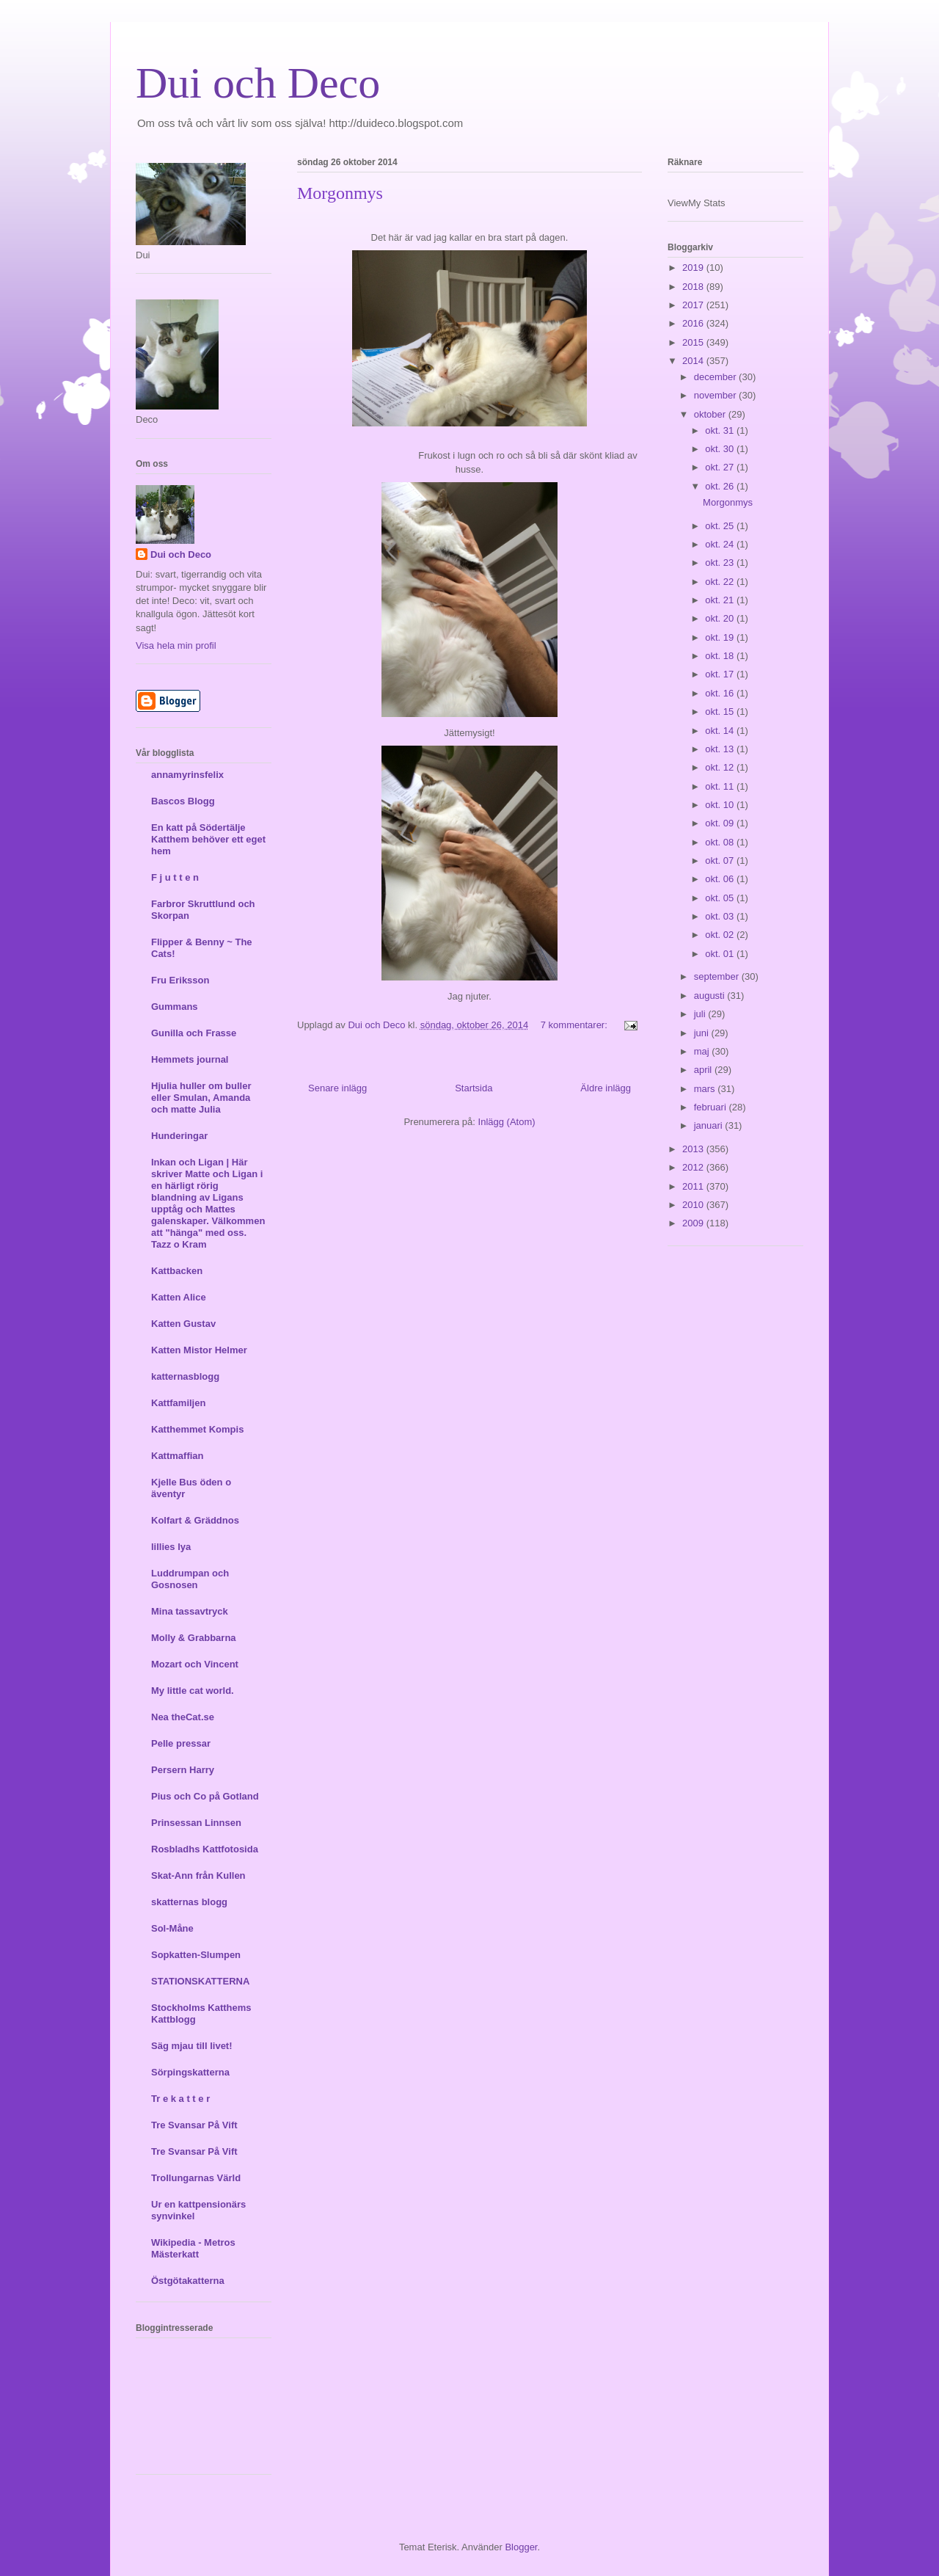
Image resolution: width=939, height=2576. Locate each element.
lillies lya (171, 1546)
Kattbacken (176, 1270)
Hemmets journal (189, 1059)
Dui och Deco (258, 83)
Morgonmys (340, 193)
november (716, 395)
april (704, 1069)
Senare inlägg (337, 1088)
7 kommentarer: (575, 1024)
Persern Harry (182, 1769)
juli (701, 1013)
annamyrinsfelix (187, 774)
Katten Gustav (183, 1323)
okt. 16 (721, 693)
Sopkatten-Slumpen (196, 1954)
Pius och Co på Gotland (205, 1796)
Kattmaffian (177, 1455)
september (718, 976)
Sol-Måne (172, 1928)
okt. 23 (721, 562)
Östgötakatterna (187, 2280)
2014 (694, 360)
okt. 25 (721, 525)
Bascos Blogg (183, 801)
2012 (694, 1167)
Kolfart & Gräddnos (195, 1520)
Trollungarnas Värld (196, 2177)
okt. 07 (721, 860)
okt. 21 (721, 599)
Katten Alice (178, 1297)
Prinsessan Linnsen (196, 1822)
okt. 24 (721, 544)
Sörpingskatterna (190, 2072)
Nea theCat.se (182, 1716)
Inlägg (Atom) (507, 1121)
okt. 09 (721, 823)
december (716, 376)
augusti (711, 995)
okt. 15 (721, 711)
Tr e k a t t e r (180, 2098)
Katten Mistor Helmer (199, 1350)
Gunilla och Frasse (193, 1032)
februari (711, 1107)
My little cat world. (192, 1690)
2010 (694, 1204)
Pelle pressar (181, 1743)
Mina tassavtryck (189, 1611)
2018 (694, 286)
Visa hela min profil (176, 645)
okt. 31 (721, 430)
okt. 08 (721, 842)
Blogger (521, 2547)
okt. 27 (721, 467)
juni (703, 1032)
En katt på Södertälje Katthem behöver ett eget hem (208, 839)
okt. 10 (721, 804)
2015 (694, 342)
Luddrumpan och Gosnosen (190, 1579)
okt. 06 (721, 878)
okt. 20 (721, 618)
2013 (694, 1148)
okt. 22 (721, 581)
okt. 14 (721, 730)
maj (703, 1051)
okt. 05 (721, 897)
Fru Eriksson (180, 980)
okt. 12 (721, 767)
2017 (694, 304)
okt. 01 (721, 953)
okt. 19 (721, 637)
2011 (694, 1186)
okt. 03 (721, 916)
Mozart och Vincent (194, 1664)
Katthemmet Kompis (197, 1429)
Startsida (473, 1088)
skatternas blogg (189, 1901)
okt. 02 (721, 934)
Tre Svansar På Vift (194, 2125)
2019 (694, 267)
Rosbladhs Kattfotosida (204, 1849)
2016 (694, 323)
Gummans (174, 1006)
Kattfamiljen (178, 1402)
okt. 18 (721, 655)
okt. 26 (721, 486)
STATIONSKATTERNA (200, 1981)
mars (706, 1088)
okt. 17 (721, 674)
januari (710, 1125)
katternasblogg (185, 1376)
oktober (711, 414)
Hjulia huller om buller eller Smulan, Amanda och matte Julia (201, 1097)
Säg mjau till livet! (192, 2045)
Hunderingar (179, 1135)
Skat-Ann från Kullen (198, 1875)
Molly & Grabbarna (193, 1637)
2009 (694, 1223)
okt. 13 (721, 748)
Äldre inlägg (605, 1088)
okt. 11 (721, 786)
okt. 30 (721, 448)
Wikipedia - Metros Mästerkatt (193, 2248)
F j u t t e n (175, 877)
